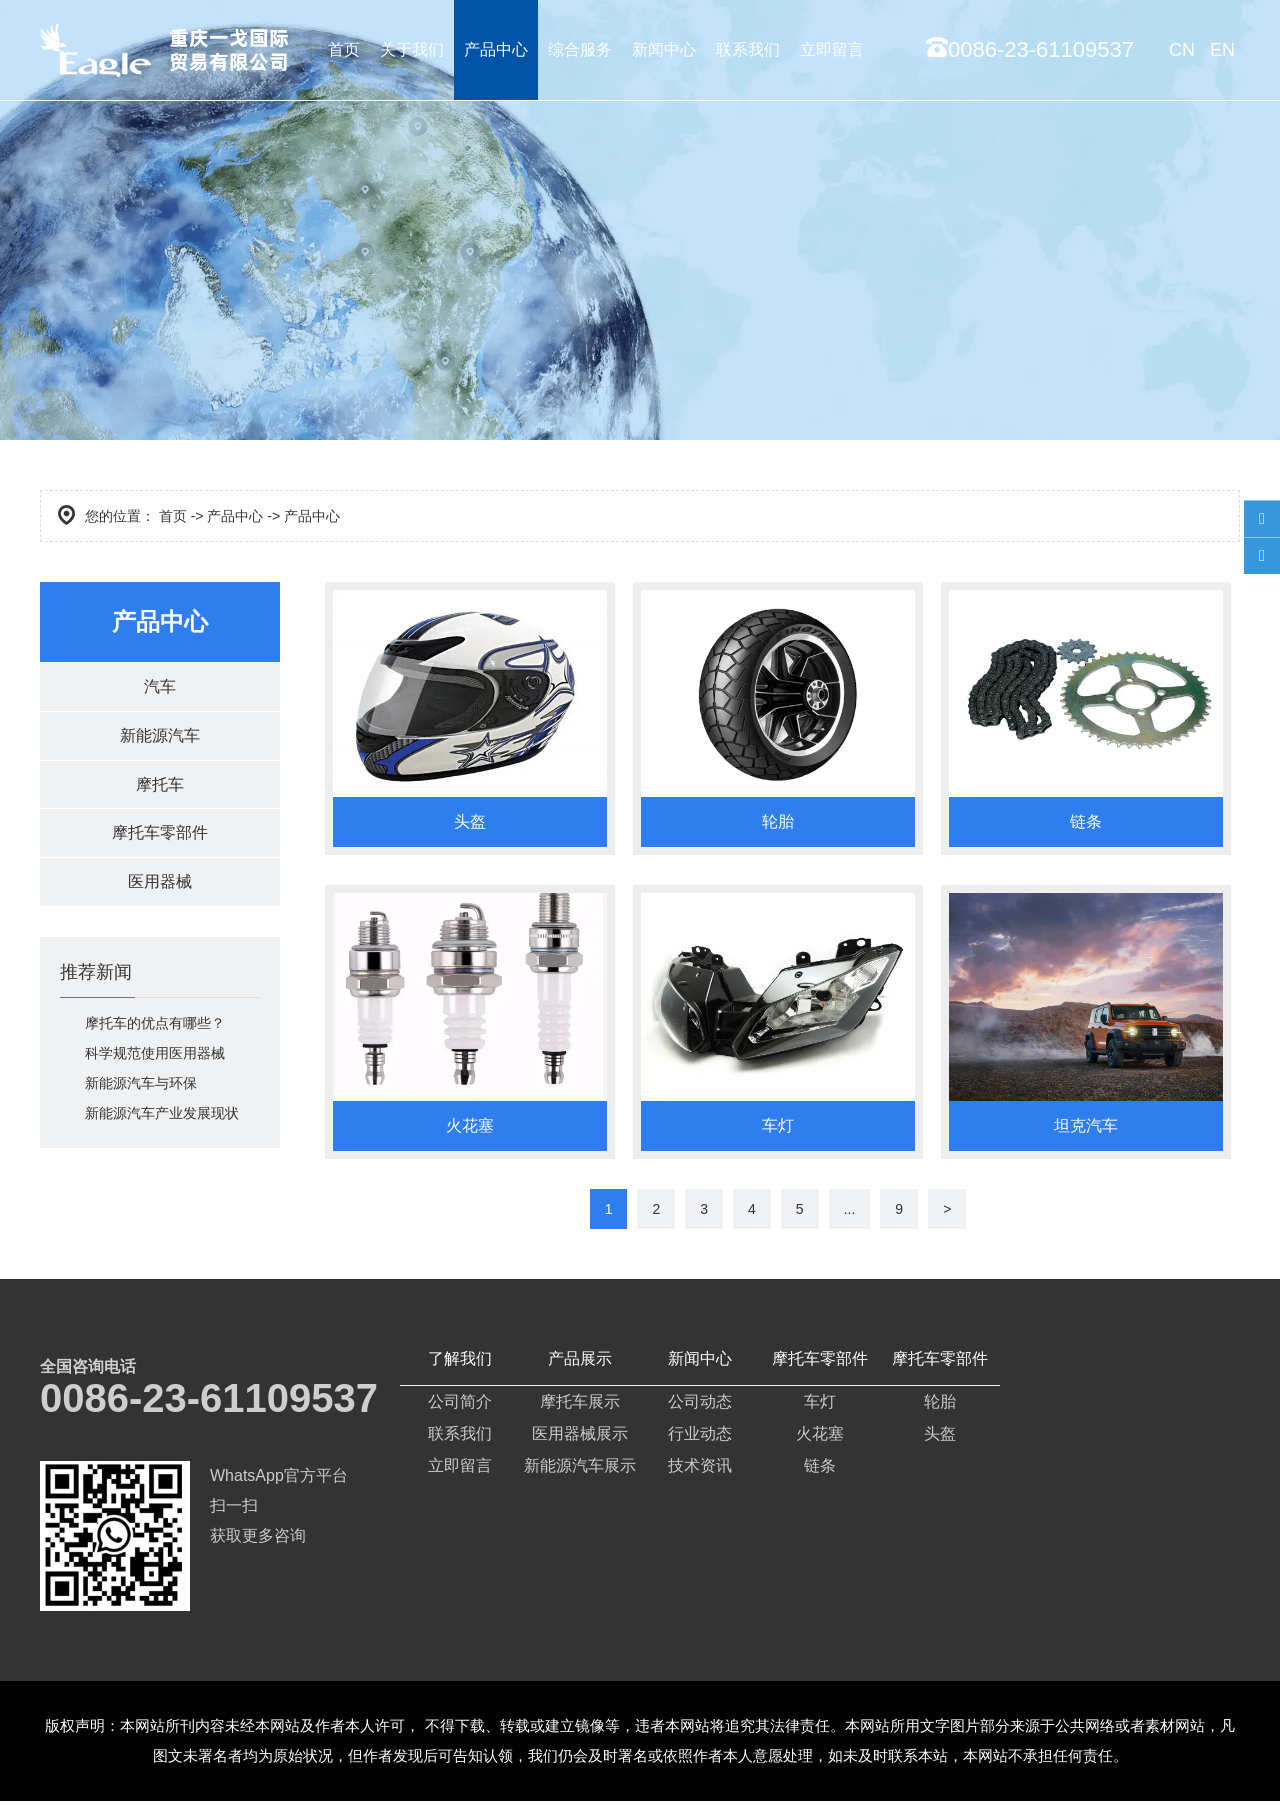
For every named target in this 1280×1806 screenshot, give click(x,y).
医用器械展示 (580, 1438)
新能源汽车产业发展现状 (162, 1124)
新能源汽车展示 (580, 1470)
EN (1222, 50)
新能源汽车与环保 (141, 1094)
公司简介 (460, 1406)
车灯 (820, 1406)
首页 (344, 49)
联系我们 (748, 49)
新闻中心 (664, 49)
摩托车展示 (580, 1406)
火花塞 (820, 1438)
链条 (820, 1470)
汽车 (160, 687)
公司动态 (700, 1406)
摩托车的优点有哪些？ (155, 1034)
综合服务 (580, 49)
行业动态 (700, 1438)
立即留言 (832, 49)
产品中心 (496, 49)
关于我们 (412, 49)
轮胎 (940, 1406)
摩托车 (160, 789)
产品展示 (580, 1363)
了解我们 (460, 1363)
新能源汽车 (160, 738)
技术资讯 (700, 1470)
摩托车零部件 (160, 840)
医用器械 (160, 891)
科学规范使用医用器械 (155, 1064)
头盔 (940, 1438)
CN (1182, 50)
